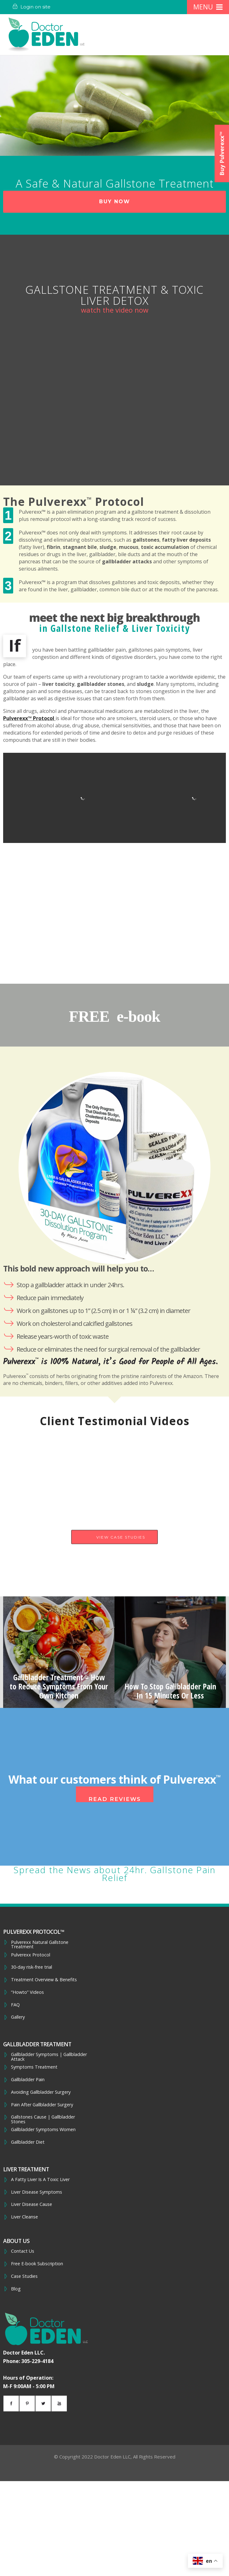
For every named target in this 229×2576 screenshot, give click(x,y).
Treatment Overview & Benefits (44, 1979)
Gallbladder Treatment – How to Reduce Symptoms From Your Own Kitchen (59, 1686)
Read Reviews (114, 1799)
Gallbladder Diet (28, 2142)
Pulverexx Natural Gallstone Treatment (39, 1944)
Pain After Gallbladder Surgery (42, 2105)
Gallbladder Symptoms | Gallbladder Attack (49, 2056)
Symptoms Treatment (34, 2067)
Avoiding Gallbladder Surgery (41, 2092)
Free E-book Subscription (37, 2264)
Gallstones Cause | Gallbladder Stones (43, 2119)
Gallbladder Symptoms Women (43, 2129)
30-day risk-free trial (31, 1967)
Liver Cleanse (24, 2217)
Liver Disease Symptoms (36, 2192)
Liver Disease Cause (31, 2204)
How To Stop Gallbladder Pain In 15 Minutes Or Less (170, 1691)
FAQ (15, 2005)
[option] (58, 1652)
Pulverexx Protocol (30, 1955)
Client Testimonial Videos (114, 1421)
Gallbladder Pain (28, 2079)
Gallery (18, 2017)
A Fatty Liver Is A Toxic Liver (40, 2179)
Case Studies (24, 2276)
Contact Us (22, 2251)
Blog (16, 2289)
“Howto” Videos (27, 1992)
